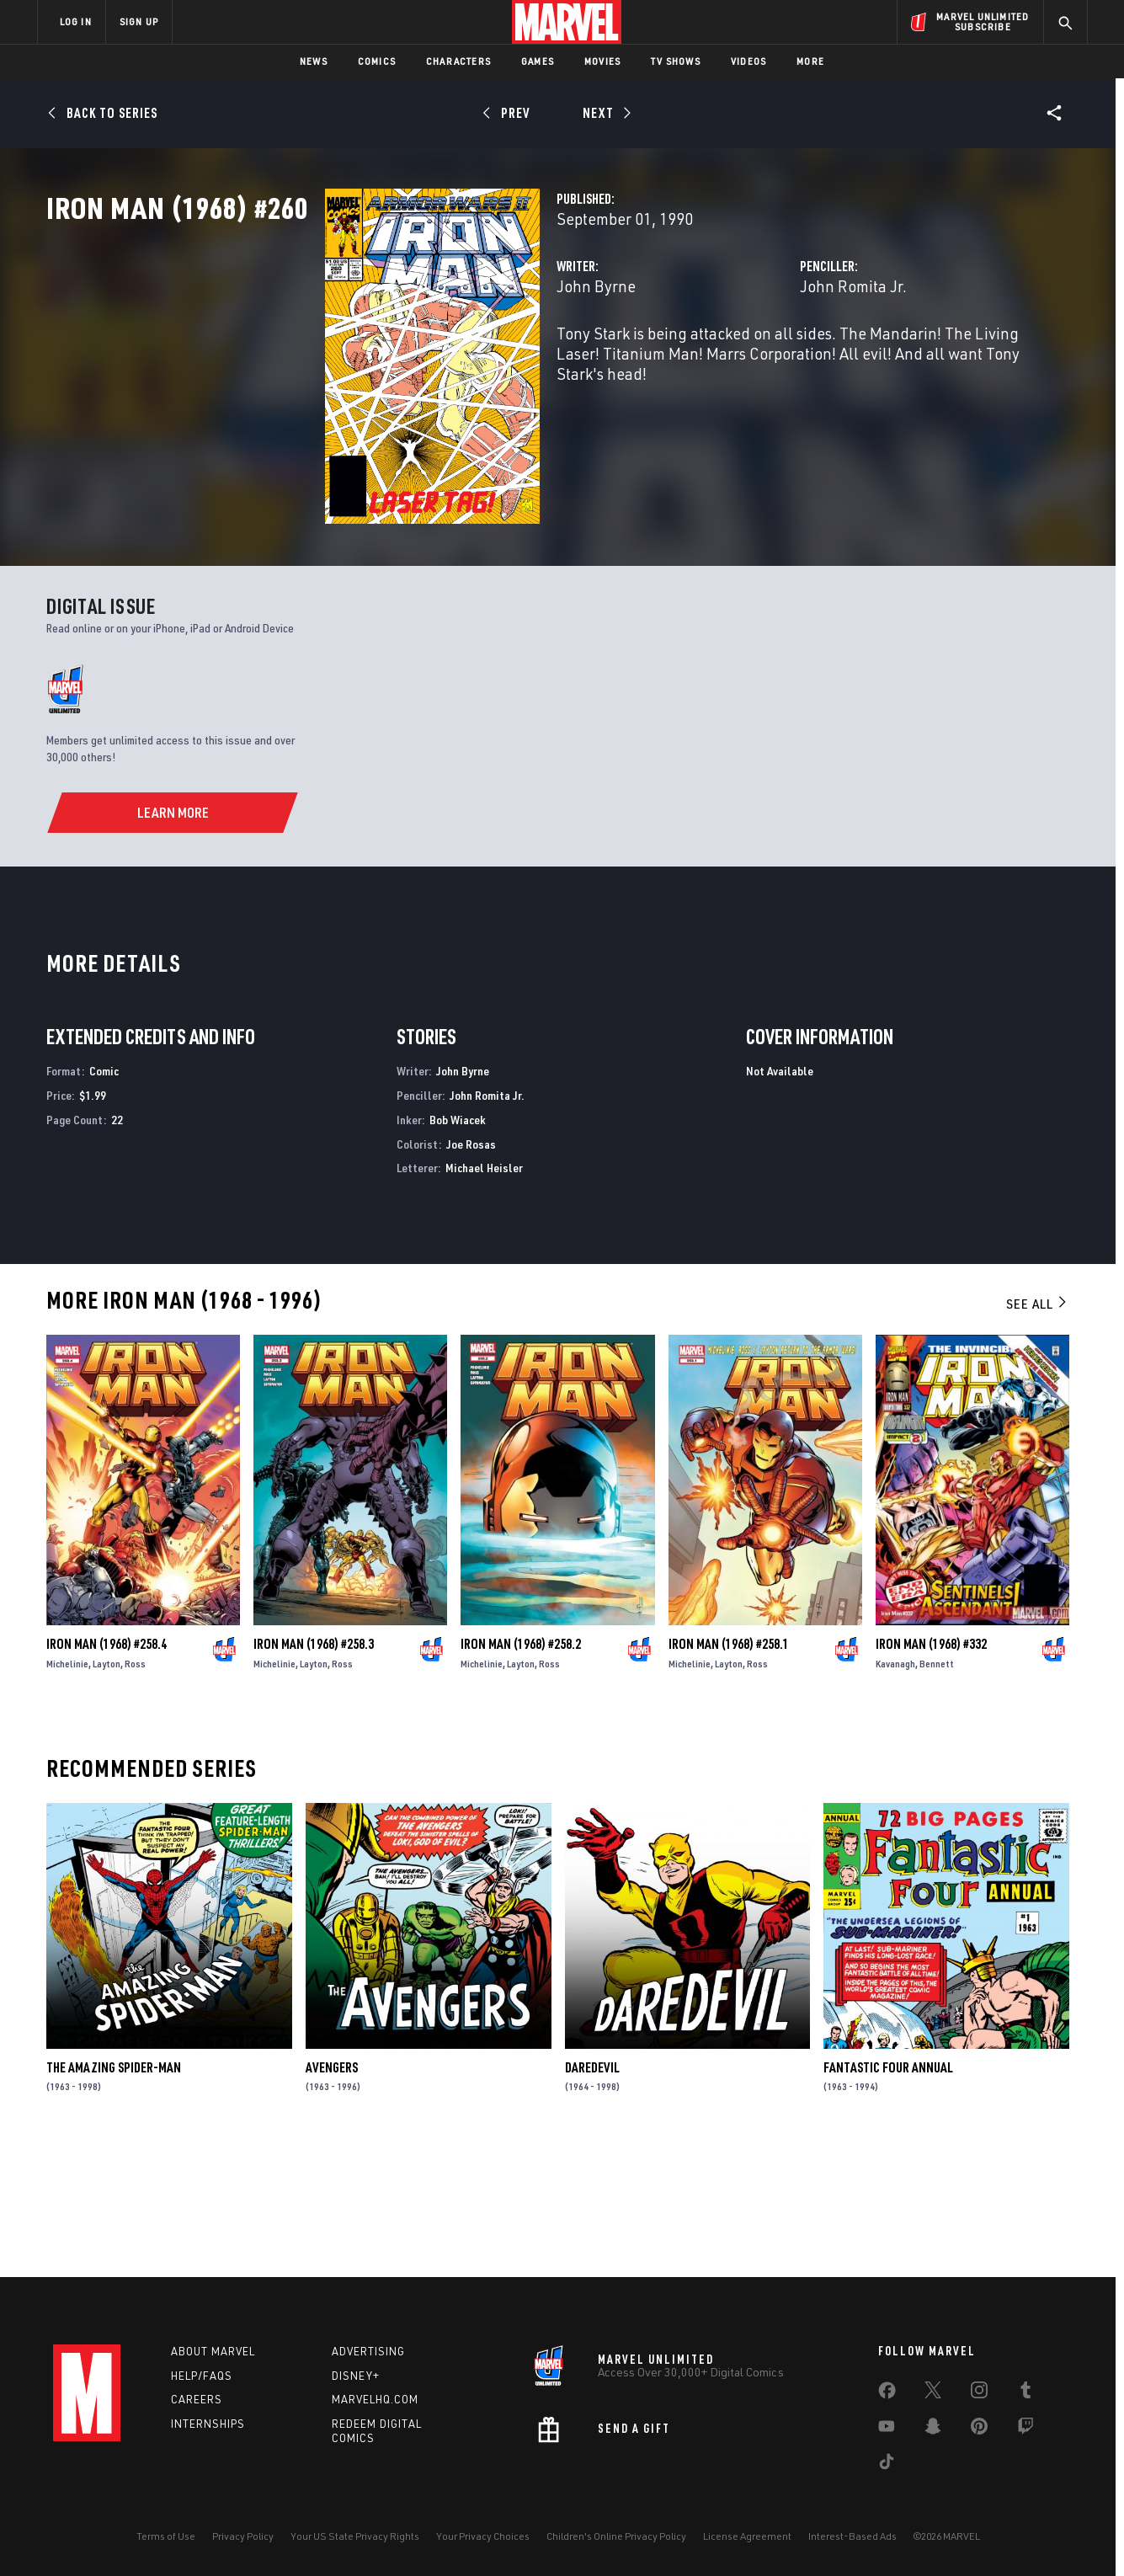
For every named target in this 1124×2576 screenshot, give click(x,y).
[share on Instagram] (979, 2393)
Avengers (332, 2192)
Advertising (368, 2351)
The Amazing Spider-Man (113, 2192)
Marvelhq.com (375, 2399)
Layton (106, 1789)
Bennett (936, 1789)
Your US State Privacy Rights (354, 2536)
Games (537, 61)
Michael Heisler (484, 1293)
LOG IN (76, 21)
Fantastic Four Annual (888, 2192)
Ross (135, 1789)
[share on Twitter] (932, 2393)
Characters (458, 61)
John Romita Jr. (755, 360)
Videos (748, 61)
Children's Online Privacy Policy (616, 2536)
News (314, 61)
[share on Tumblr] (1025, 2393)
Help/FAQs (201, 2375)
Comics (377, 61)
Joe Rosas (471, 1269)
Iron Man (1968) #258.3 (313, 1769)
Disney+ (356, 2375)
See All (1037, 1429)
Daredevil (592, 2192)
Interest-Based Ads (852, 2536)
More (810, 61)
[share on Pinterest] (979, 2429)
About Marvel (213, 2351)
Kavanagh (895, 1789)
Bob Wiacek (457, 1245)
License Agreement (747, 2536)
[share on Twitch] (1025, 2429)
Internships (208, 2423)
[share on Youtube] (886, 2429)
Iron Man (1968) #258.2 (521, 1769)
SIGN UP (139, 21)
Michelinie (67, 1789)
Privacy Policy (243, 2536)
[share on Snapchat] (932, 2429)
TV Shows (676, 61)
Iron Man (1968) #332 (931, 1769)
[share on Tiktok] (886, 2464)
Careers (196, 2399)
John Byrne (400, 360)
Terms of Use (165, 2536)
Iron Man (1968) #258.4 (106, 1769)
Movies (602, 61)
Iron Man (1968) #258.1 (729, 1769)
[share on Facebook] (887, 2394)
